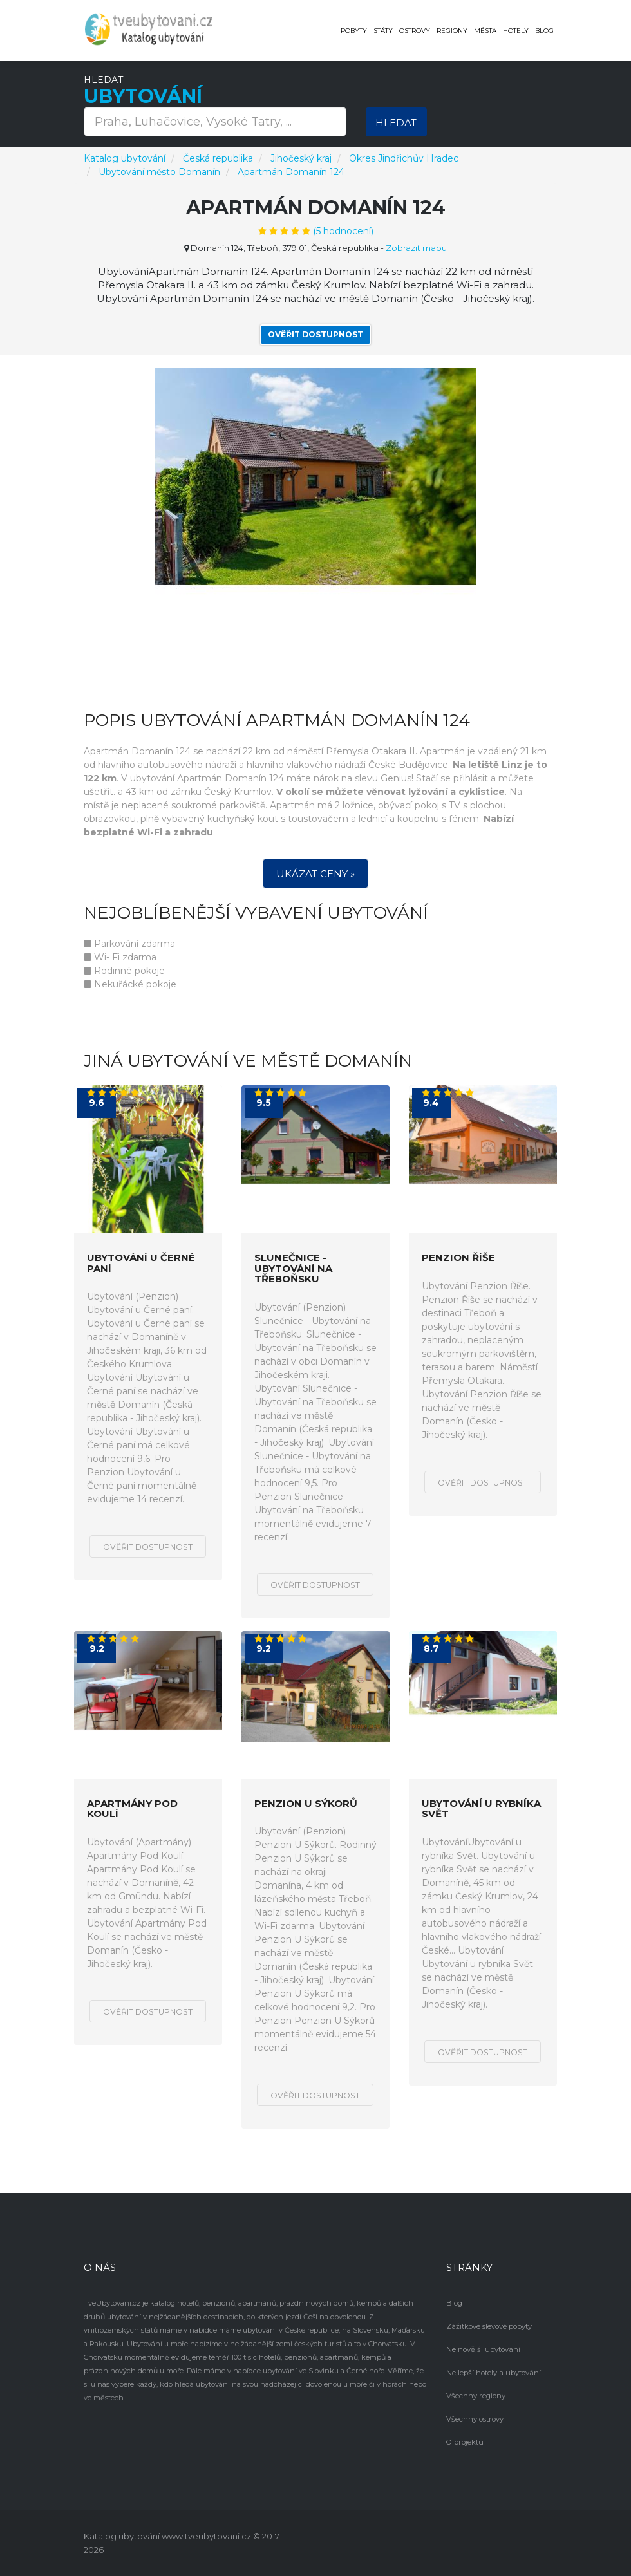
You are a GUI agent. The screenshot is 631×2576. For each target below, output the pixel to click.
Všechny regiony (475, 2395)
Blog (544, 30)
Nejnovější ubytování (482, 2349)
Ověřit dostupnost (315, 334)
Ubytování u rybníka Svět (481, 1808)
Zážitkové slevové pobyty (488, 2326)
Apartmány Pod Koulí (132, 1808)
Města (485, 30)
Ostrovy (414, 30)
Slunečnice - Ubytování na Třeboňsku (293, 1269)
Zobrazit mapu (416, 248)
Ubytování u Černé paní (141, 1263)
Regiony (452, 30)
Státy (383, 30)
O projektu (464, 2442)
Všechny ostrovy (474, 2418)
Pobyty (354, 30)
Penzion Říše (458, 1258)
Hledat (396, 123)
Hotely (516, 30)
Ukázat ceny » (315, 874)
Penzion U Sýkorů (305, 1803)
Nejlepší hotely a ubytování (492, 2372)
